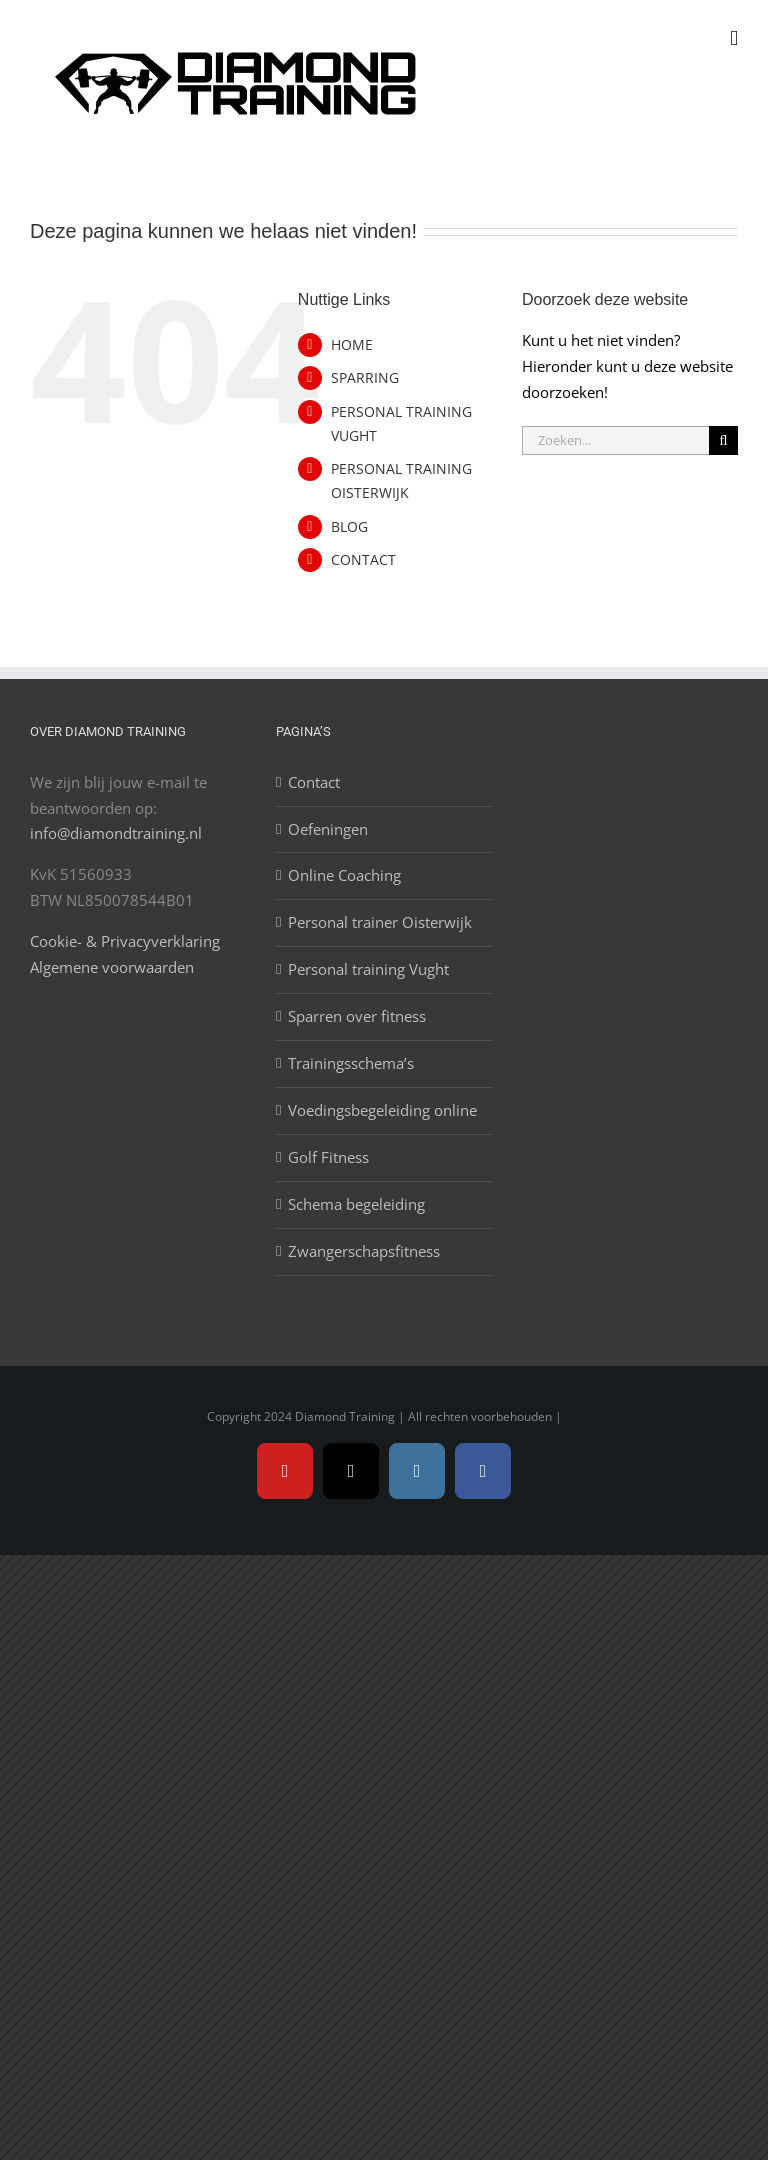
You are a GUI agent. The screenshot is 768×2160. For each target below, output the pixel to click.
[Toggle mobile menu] (734, 38)
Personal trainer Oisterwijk (380, 922)
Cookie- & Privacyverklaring (125, 941)
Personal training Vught (368, 969)
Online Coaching (344, 875)
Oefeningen (328, 829)
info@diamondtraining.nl (116, 833)
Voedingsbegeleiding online (382, 1110)
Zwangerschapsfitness (364, 1251)
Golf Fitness (328, 1157)
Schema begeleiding (356, 1204)
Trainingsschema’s (351, 1063)
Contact (314, 782)
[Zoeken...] (615, 440)
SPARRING (365, 377)
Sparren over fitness (357, 1016)
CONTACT (363, 559)
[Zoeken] (723, 440)
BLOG (349, 526)
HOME (352, 344)
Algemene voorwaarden (112, 967)
